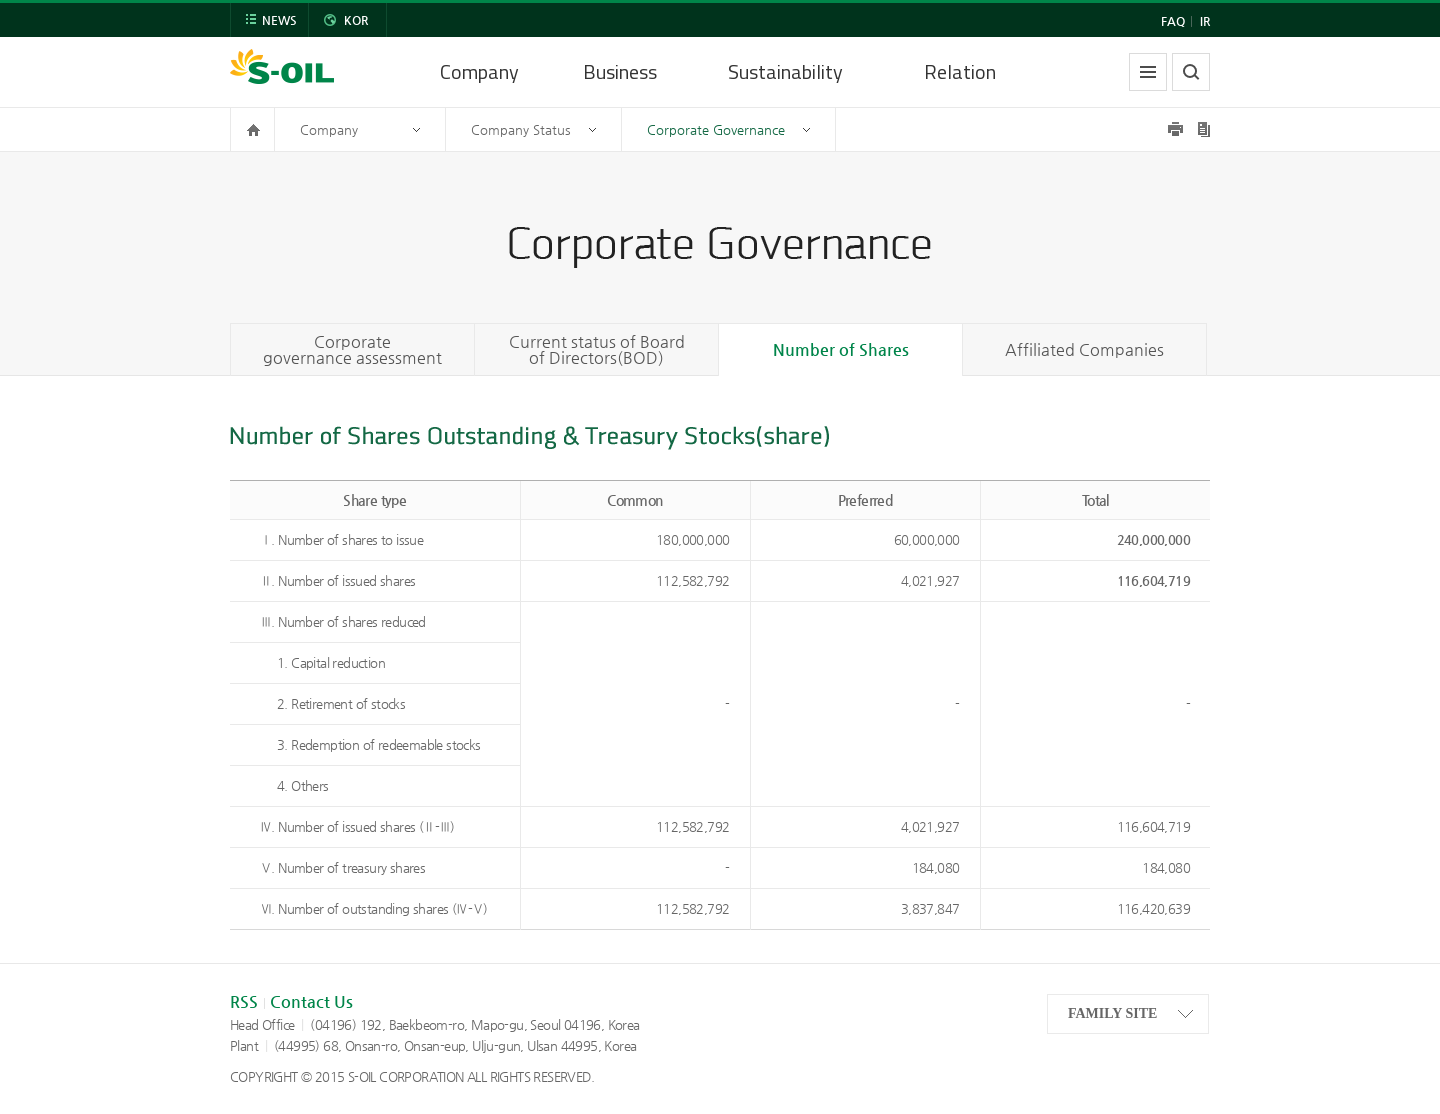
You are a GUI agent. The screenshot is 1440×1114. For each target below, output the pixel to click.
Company (479, 71)
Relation (960, 71)
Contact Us (311, 1001)
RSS (244, 1001)
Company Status (521, 129)
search (1191, 72)
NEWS (279, 20)
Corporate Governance (716, 129)
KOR (356, 20)
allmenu (1148, 72)
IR (1205, 21)
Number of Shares (841, 349)
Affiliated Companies (1084, 349)
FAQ (1173, 21)
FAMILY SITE (1112, 1013)
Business (620, 71)
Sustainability (785, 71)
